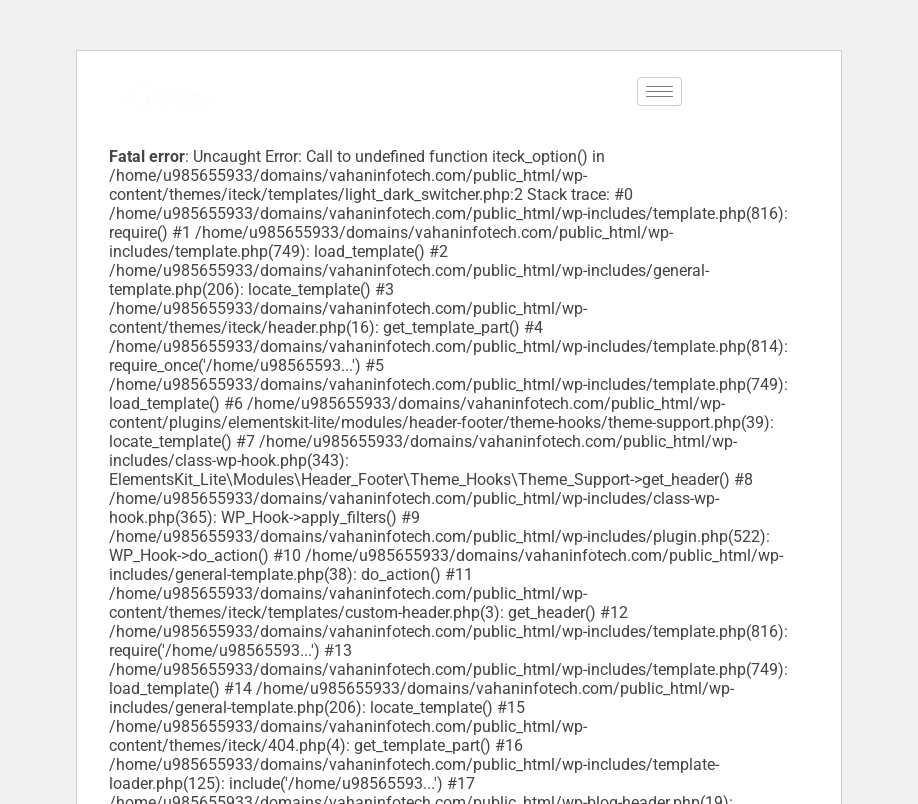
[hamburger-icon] (659, 91)
